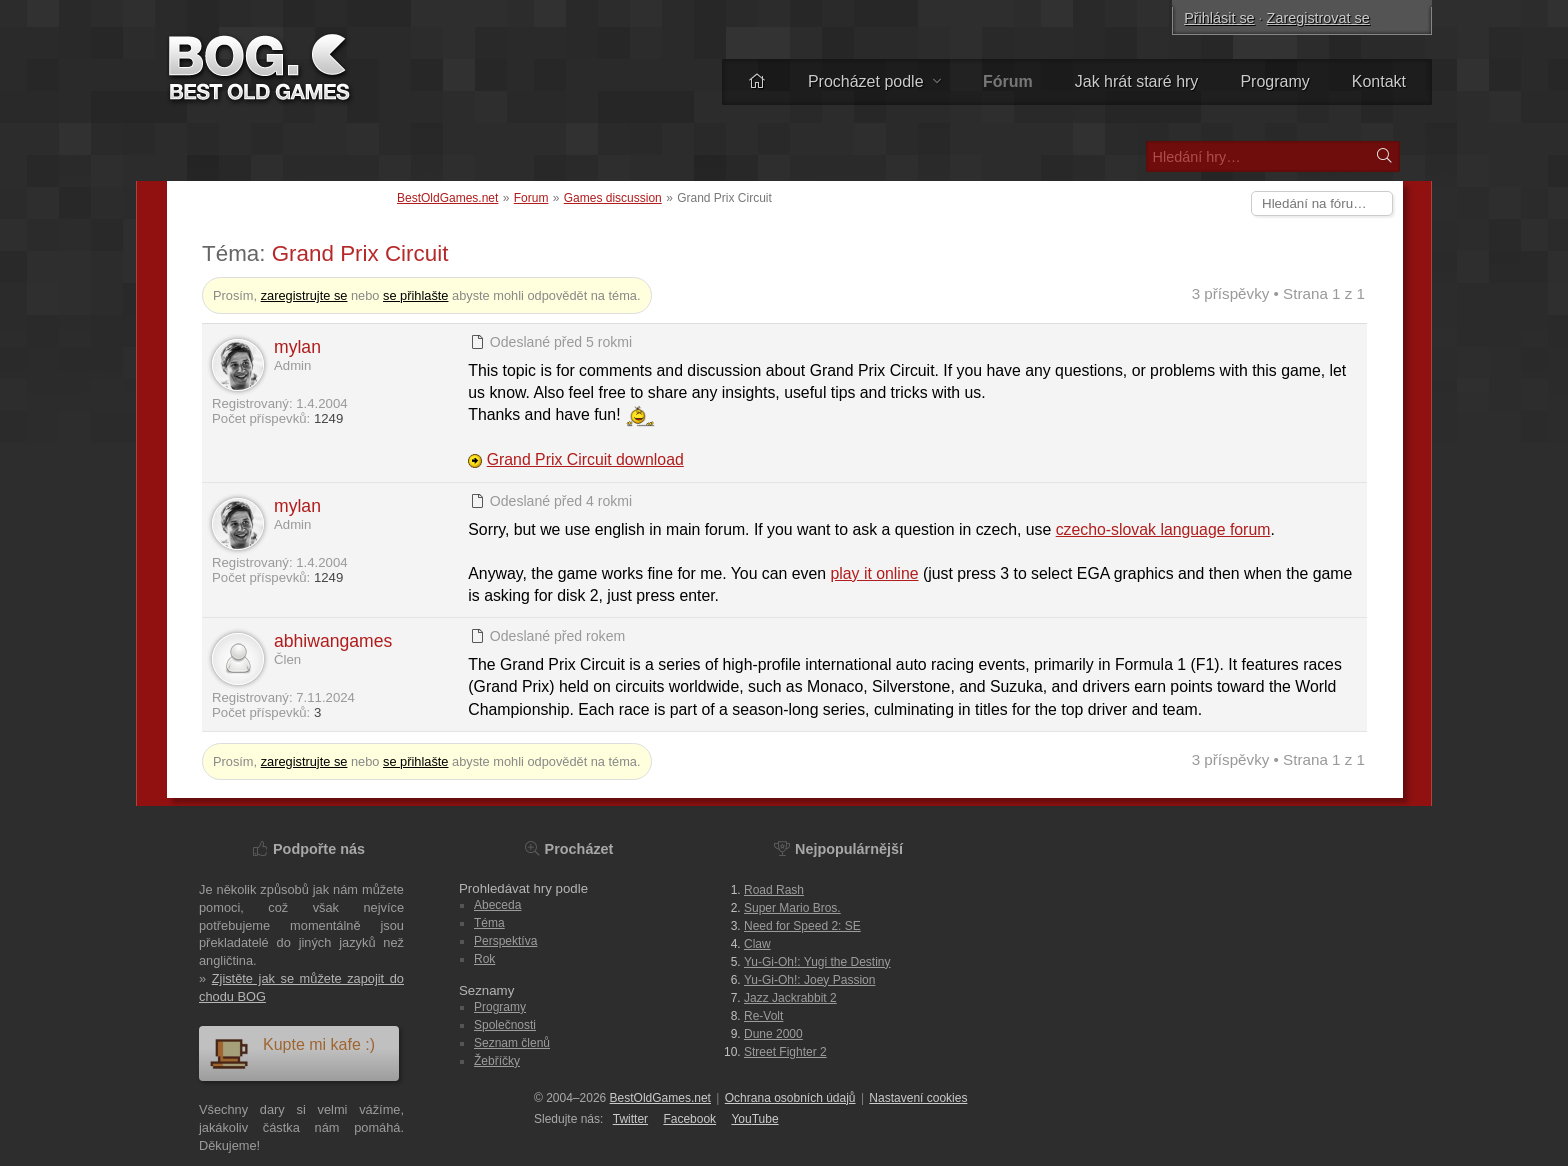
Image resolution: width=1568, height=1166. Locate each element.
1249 (328, 418)
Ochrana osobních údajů (790, 1098)
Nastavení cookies (918, 1098)
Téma (489, 923)
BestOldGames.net (447, 198)
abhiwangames (333, 641)
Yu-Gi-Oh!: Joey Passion (809, 980)
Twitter (630, 1119)
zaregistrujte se (304, 295)
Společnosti (505, 1025)
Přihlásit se (1219, 18)
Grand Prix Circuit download (585, 459)
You (754, 1119)
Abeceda (497, 905)
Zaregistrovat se (1318, 18)
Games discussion (613, 198)
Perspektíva (505, 941)
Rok (484, 959)
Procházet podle (874, 81)
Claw (757, 944)
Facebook (689, 1119)
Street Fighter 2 (785, 1052)
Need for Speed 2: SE (802, 926)
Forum (531, 198)
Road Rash (774, 890)
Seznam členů (512, 1043)
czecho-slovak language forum (1163, 529)
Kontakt (1379, 81)
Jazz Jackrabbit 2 (790, 998)
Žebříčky (497, 1061)
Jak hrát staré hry (1137, 81)
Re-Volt (763, 1016)
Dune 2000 (773, 1034)
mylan (297, 347)
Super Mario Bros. (792, 908)
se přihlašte (415, 295)
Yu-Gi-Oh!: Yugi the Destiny (817, 962)
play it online (875, 573)
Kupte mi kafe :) (292, 1052)
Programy (1274, 81)
